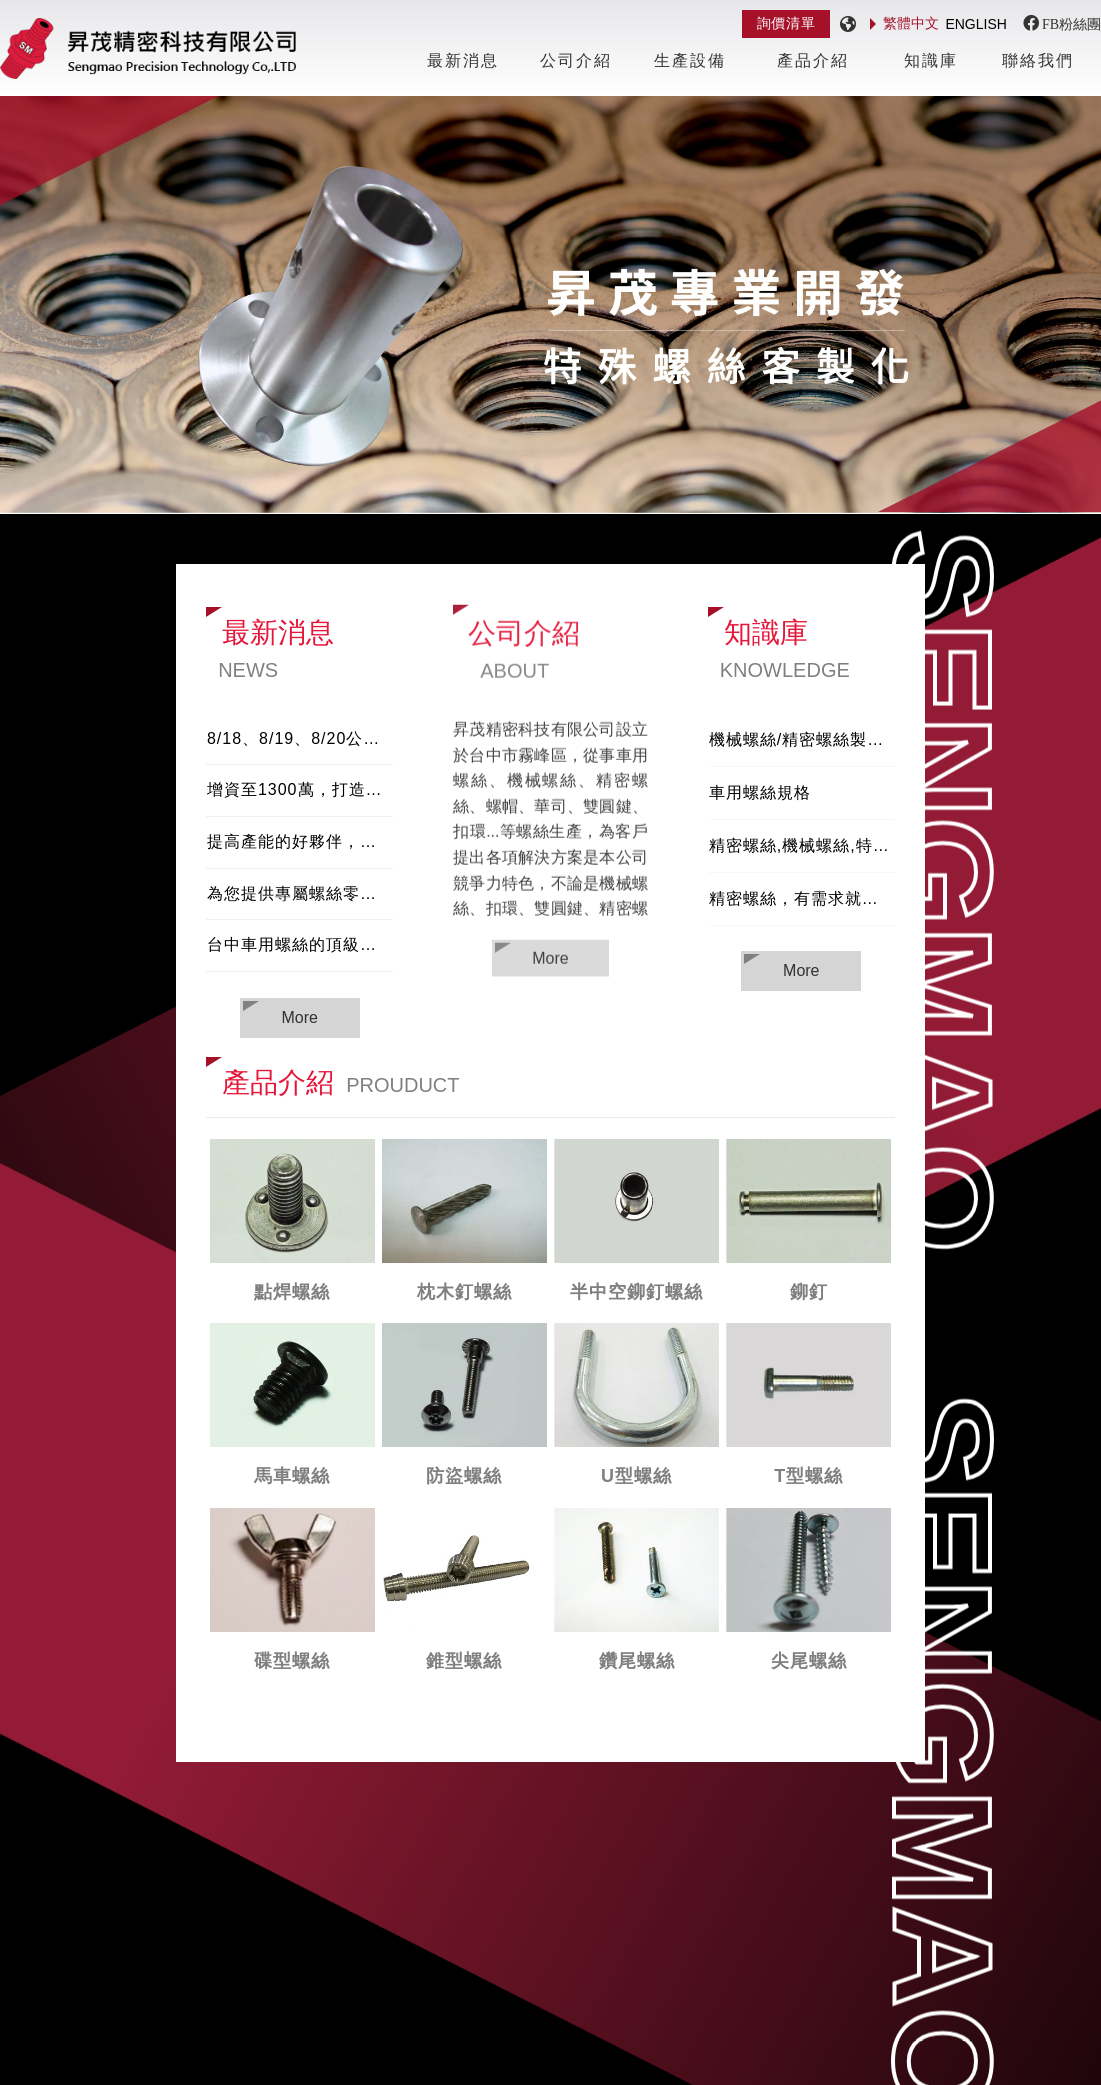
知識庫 (931, 60)
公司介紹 (576, 60)
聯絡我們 (1038, 60)
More (550, 959)
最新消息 (463, 60)
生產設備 (690, 60)
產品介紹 (813, 60)
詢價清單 (786, 23)
